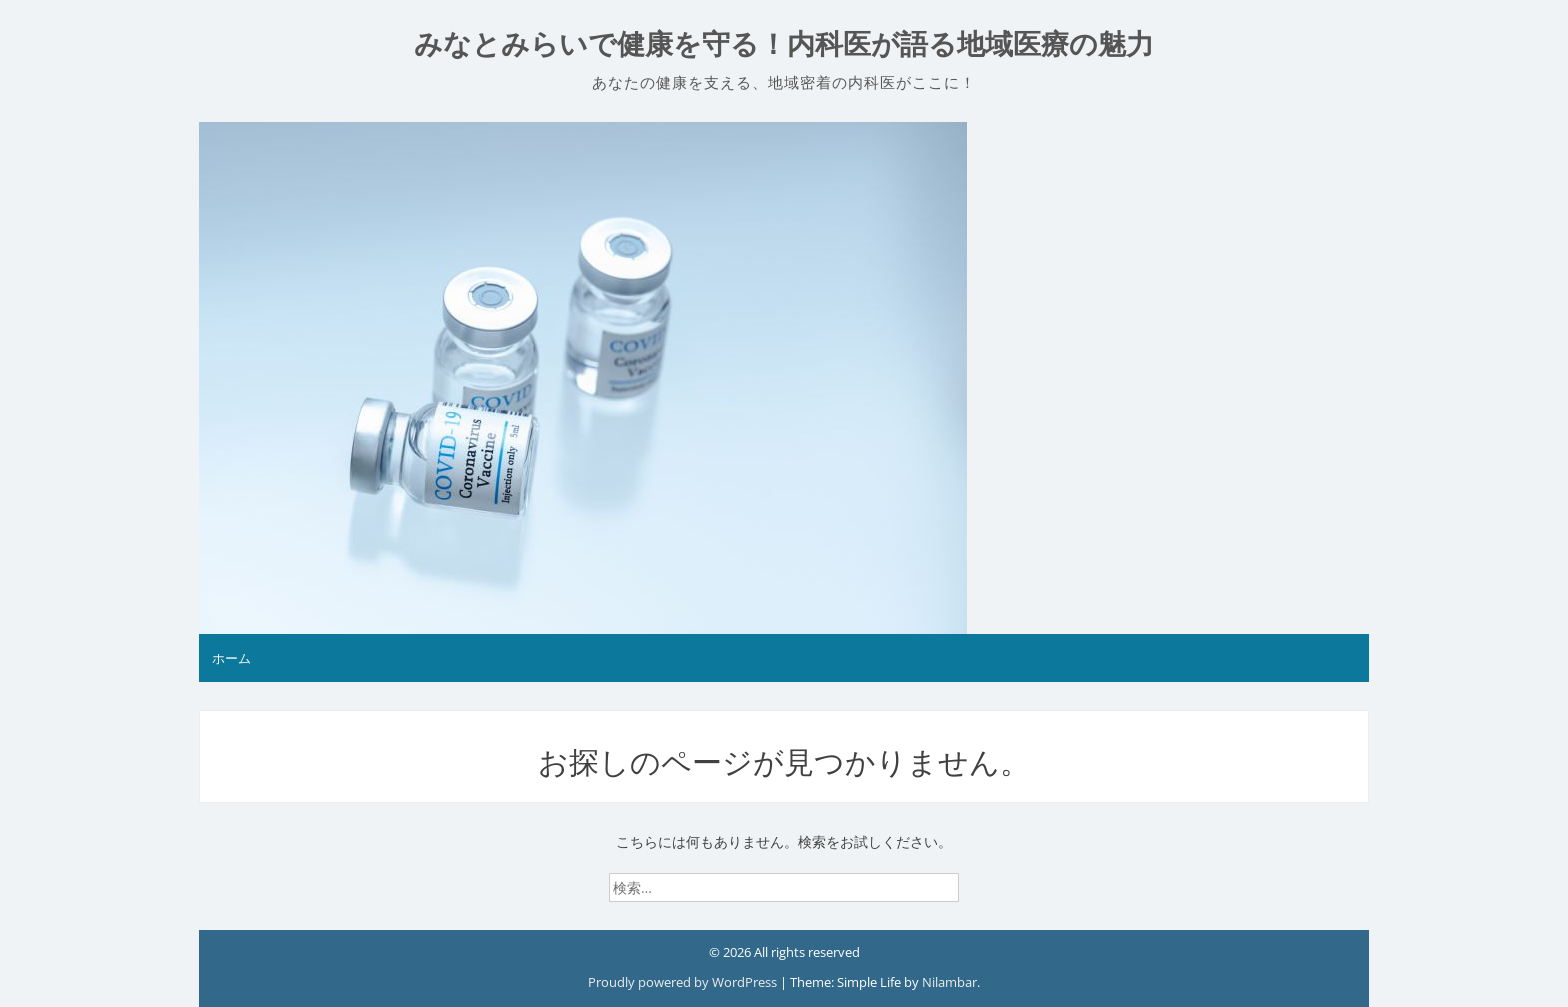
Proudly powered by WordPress (684, 982)
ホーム (231, 658)
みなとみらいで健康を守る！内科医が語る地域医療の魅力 (784, 44)
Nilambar (949, 982)
